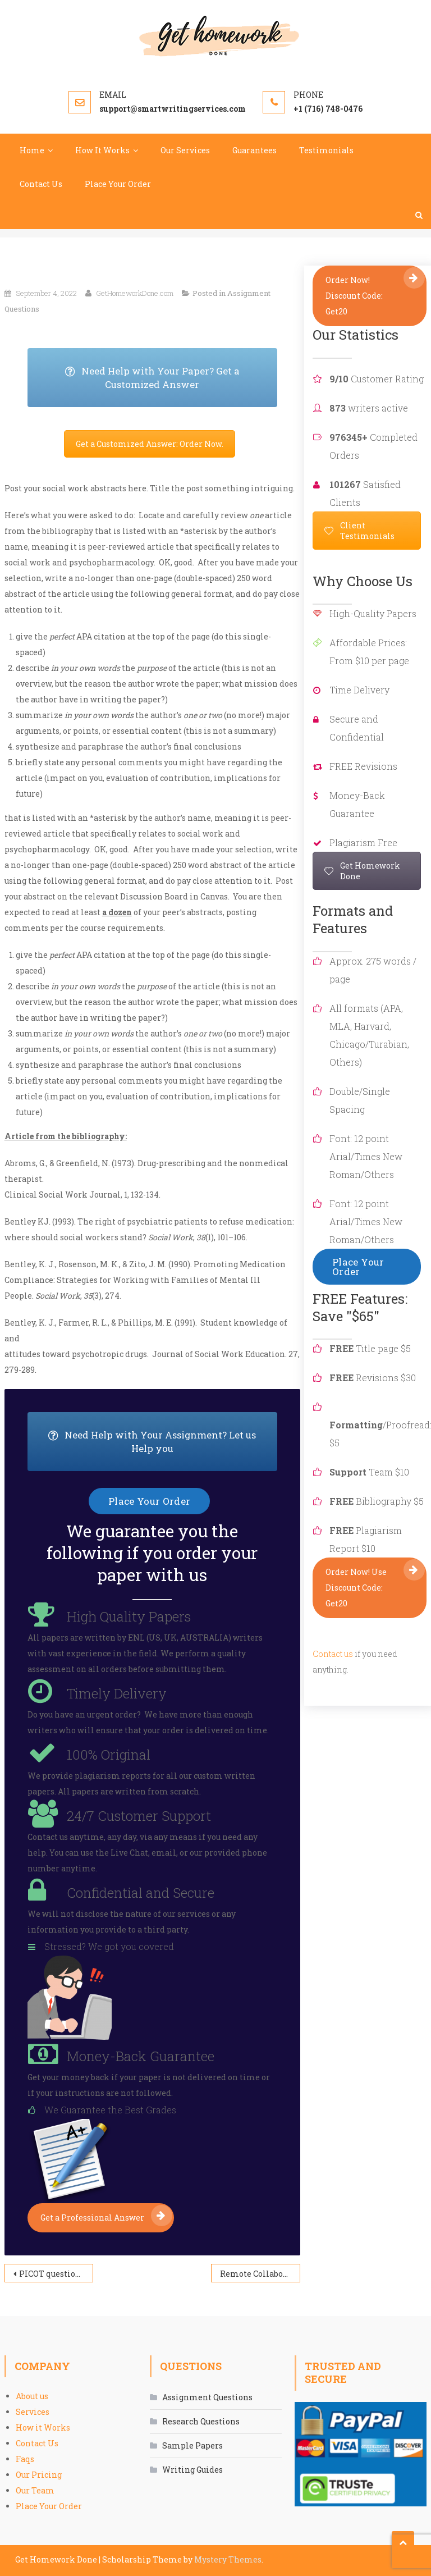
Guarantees (254, 150)
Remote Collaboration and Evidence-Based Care (260, 2273)
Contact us (333, 1653)
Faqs (25, 2459)
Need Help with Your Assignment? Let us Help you (162, 1442)
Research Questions (201, 2421)
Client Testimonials (359, 530)
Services (32, 2411)
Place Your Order (118, 184)
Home (32, 150)
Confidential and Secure (140, 1893)
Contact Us (41, 184)
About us (32, 2396)
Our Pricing (39, 2474)
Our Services (185, 150)
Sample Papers (192, 2445)
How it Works (43, 2427)
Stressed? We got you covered (109, 1946)
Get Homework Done (362, 870)
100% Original (108, 1755)
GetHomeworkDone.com (134, 293)
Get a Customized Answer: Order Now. (149, 444)
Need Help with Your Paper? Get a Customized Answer (171, 378)
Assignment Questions (207, 2397)
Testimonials (326, 150)
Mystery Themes (228, 2559)
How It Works (102, 150)
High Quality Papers (129, 1616)
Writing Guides (192, 2469)
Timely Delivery (117, 1693)
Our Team (35, 2490)
